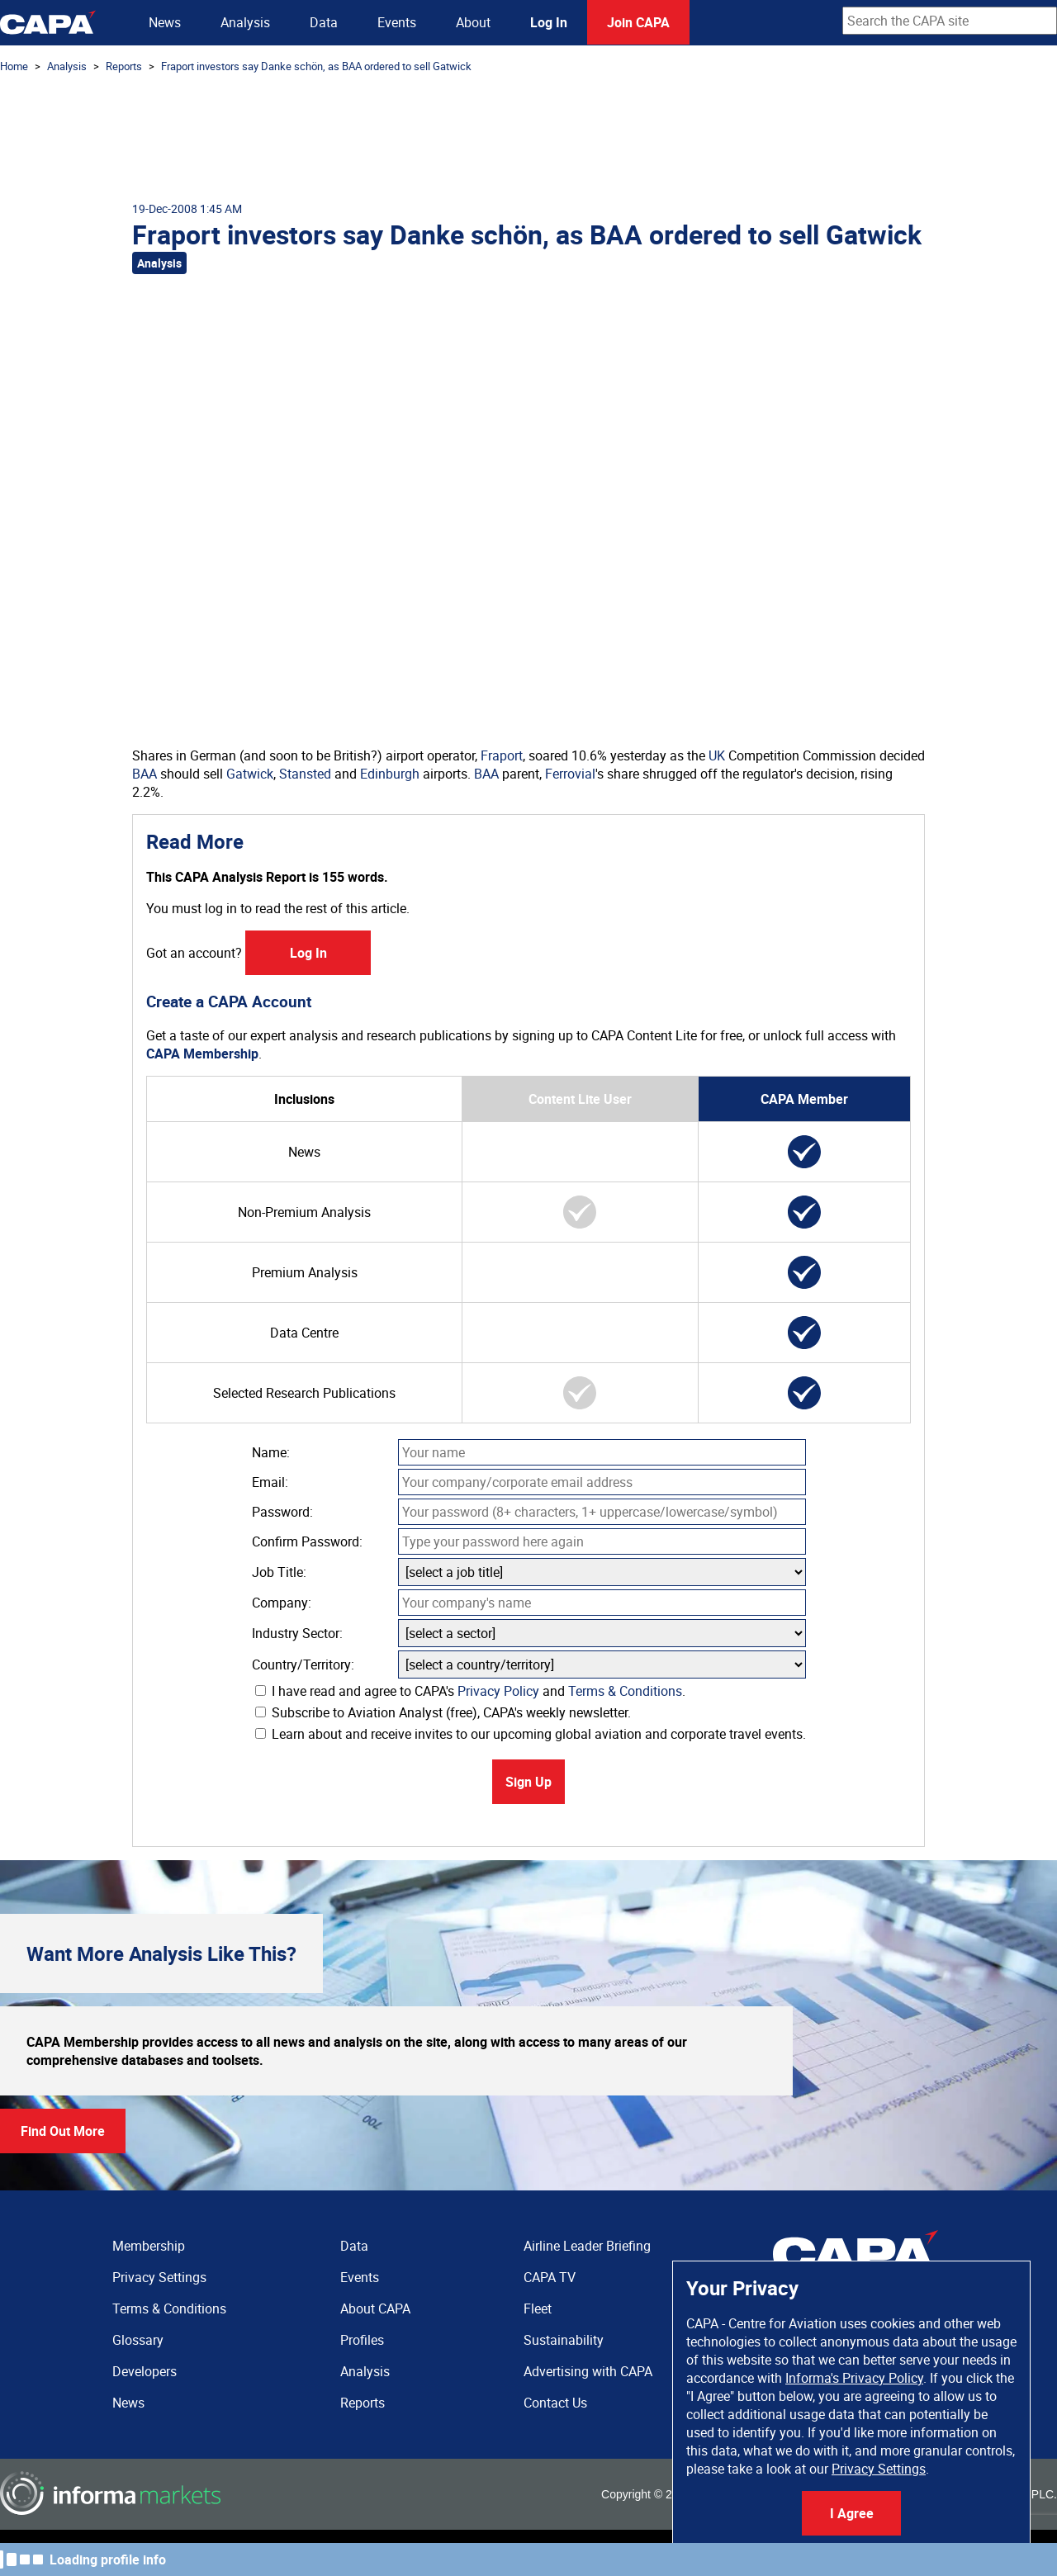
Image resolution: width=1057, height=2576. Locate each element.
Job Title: (279, 1572)
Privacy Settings (879, 2469)
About (473, 22)
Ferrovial (570, 774)
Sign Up (528, 1782)
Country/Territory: (303, 1664)
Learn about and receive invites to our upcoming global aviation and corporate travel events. (530, 1734)
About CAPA (375, 2308)
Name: (271, 1452)
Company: (281, 1602)
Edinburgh (389, 774)
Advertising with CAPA (588, 2371)
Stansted (305, 774)
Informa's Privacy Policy (854, 2378)
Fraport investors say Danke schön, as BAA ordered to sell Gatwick (316, 66)
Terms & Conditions (625, 1691)
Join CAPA (638, 22)
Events (396, 22)
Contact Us (555, 2403)
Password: (282, 1512)
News (165, 22)
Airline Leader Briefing (587, 2246)
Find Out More (63, 2131)
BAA (144, 774)
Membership (148, 2246)
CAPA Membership (202, 1053)
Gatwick (249, 774)
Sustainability (564, 2340)
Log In (548, 22)
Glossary (138, 2340)
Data (324, 22)
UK (717, 755)
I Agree (852, 2513)
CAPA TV (550, 2277)
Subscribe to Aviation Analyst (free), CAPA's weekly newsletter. (443, 1712)
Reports (124, 66)
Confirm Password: (307, 1541)
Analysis (245, 22)
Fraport (502, 755)
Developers (144, 2371)
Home (14, 66)
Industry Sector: (297, 1633)
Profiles (362, 2340)
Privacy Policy (498, 1691)
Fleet (538, 2308)
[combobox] (949, 21)
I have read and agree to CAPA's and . (470, 1691)
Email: (270, 1482)
